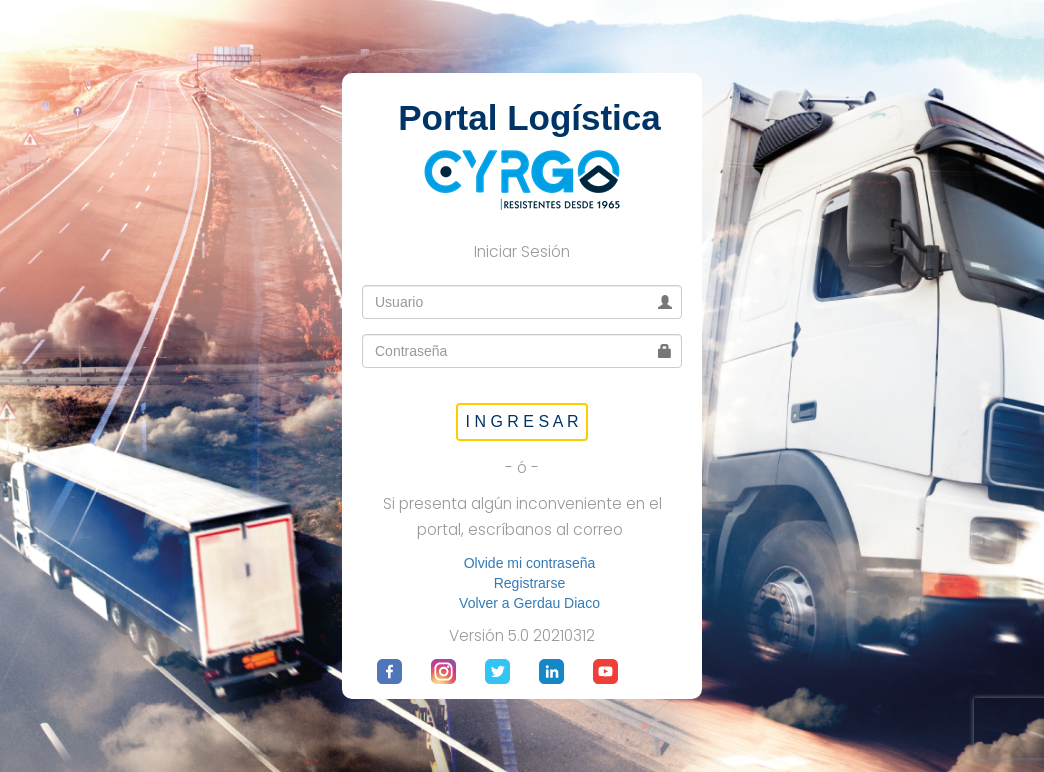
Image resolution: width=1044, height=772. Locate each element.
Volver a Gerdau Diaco (529, 603)
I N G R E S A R (522, 421)
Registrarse (530, 583)
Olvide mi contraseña (530, 563)
